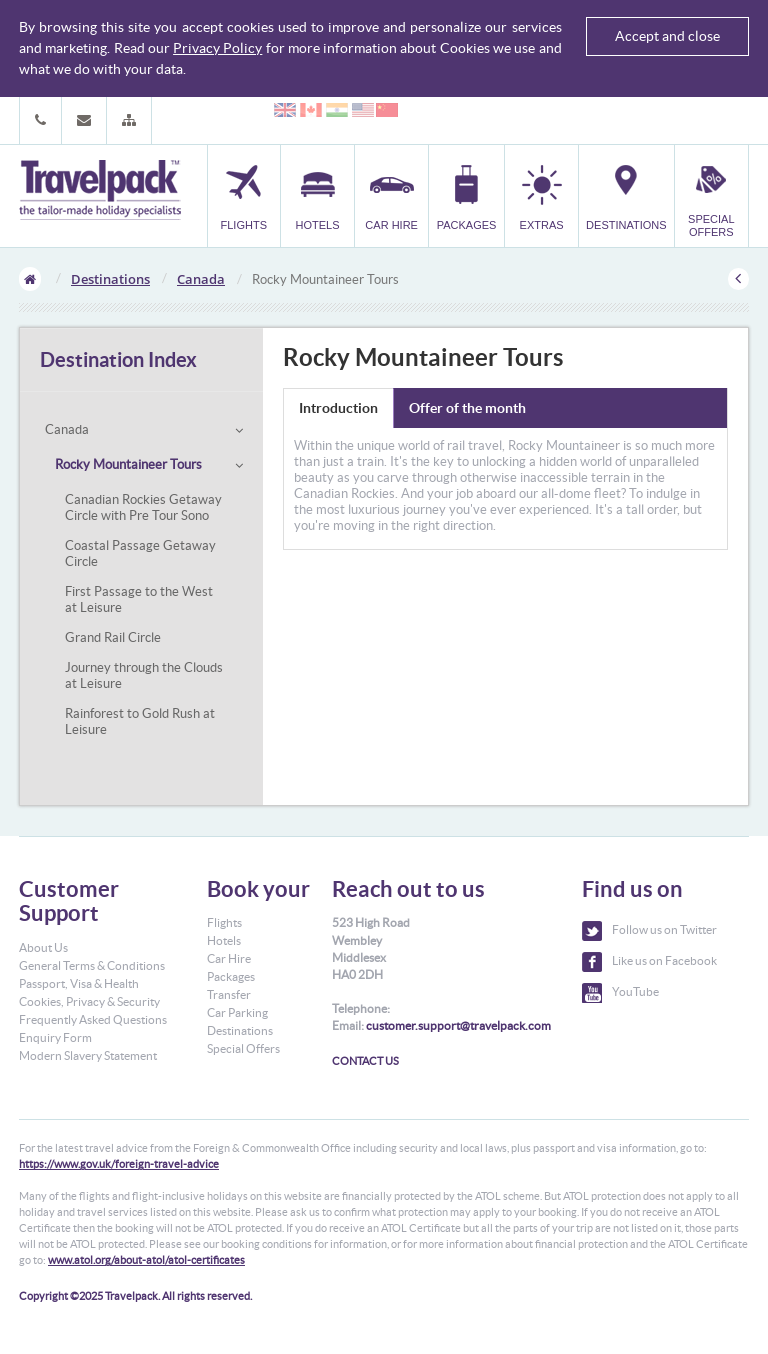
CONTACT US (365, 1061)
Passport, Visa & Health (79, 983)
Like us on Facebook (649, 962)
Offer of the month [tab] (467, 408)
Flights (224, 922)
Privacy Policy (217, 48)
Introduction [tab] (338, 408)
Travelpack (100, 191)
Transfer (229, 994)
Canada (201, 279)
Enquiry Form (55, 1037)
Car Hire (229, 958)
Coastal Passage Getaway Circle (140, 553)
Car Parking (237, 1012)
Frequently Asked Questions (93, 1019)
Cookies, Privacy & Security (89, 1001)
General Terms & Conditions (92, 965)
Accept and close (667, 36)
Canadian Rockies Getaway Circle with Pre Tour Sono (143, 507)
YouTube (620, 993)
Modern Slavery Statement (88, 1055)
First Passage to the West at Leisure (139, 599)
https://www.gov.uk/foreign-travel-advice (119, 1164)
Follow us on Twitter (649, 931)
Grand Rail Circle (113, 637)
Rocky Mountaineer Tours (128, 464)
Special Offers (243, 1048)
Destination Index (118, 359)
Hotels (224, 940)
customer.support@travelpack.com (458, 1025)
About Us (43, 947)
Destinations (110, 279)
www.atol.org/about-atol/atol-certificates (146, 1260)
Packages (231, 976)
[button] (129, 120)
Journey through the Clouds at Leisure (144, 675)
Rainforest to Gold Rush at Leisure (140, 721)
